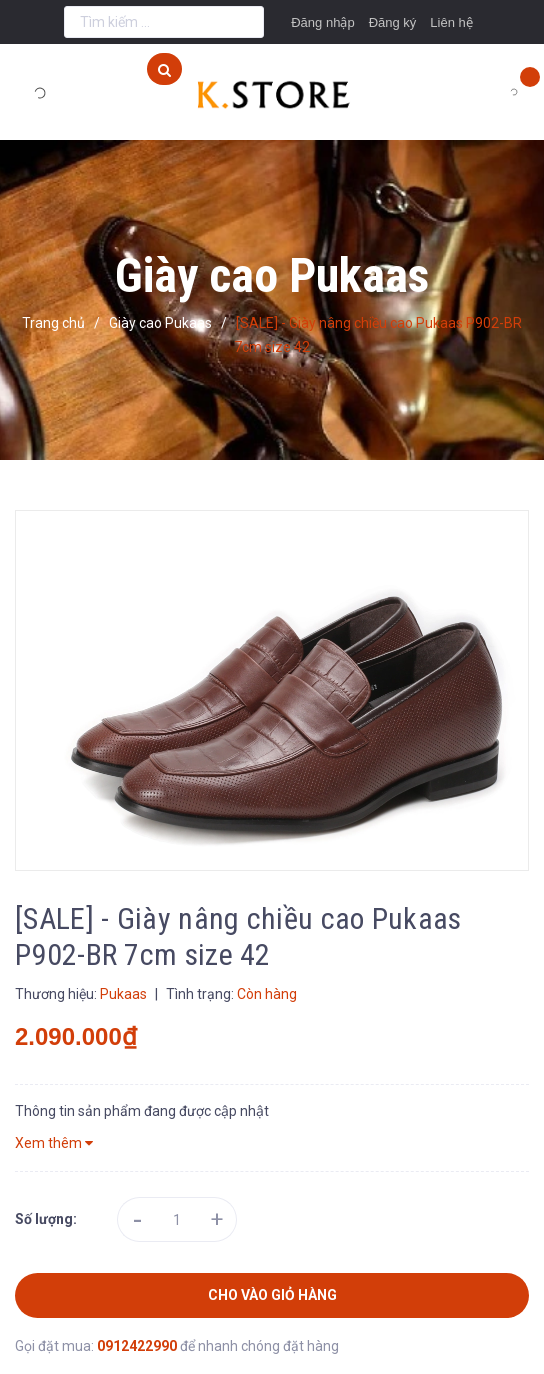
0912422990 (138, 1346)
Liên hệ (451, 22)
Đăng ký (393, 22)
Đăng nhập (322, 22)
